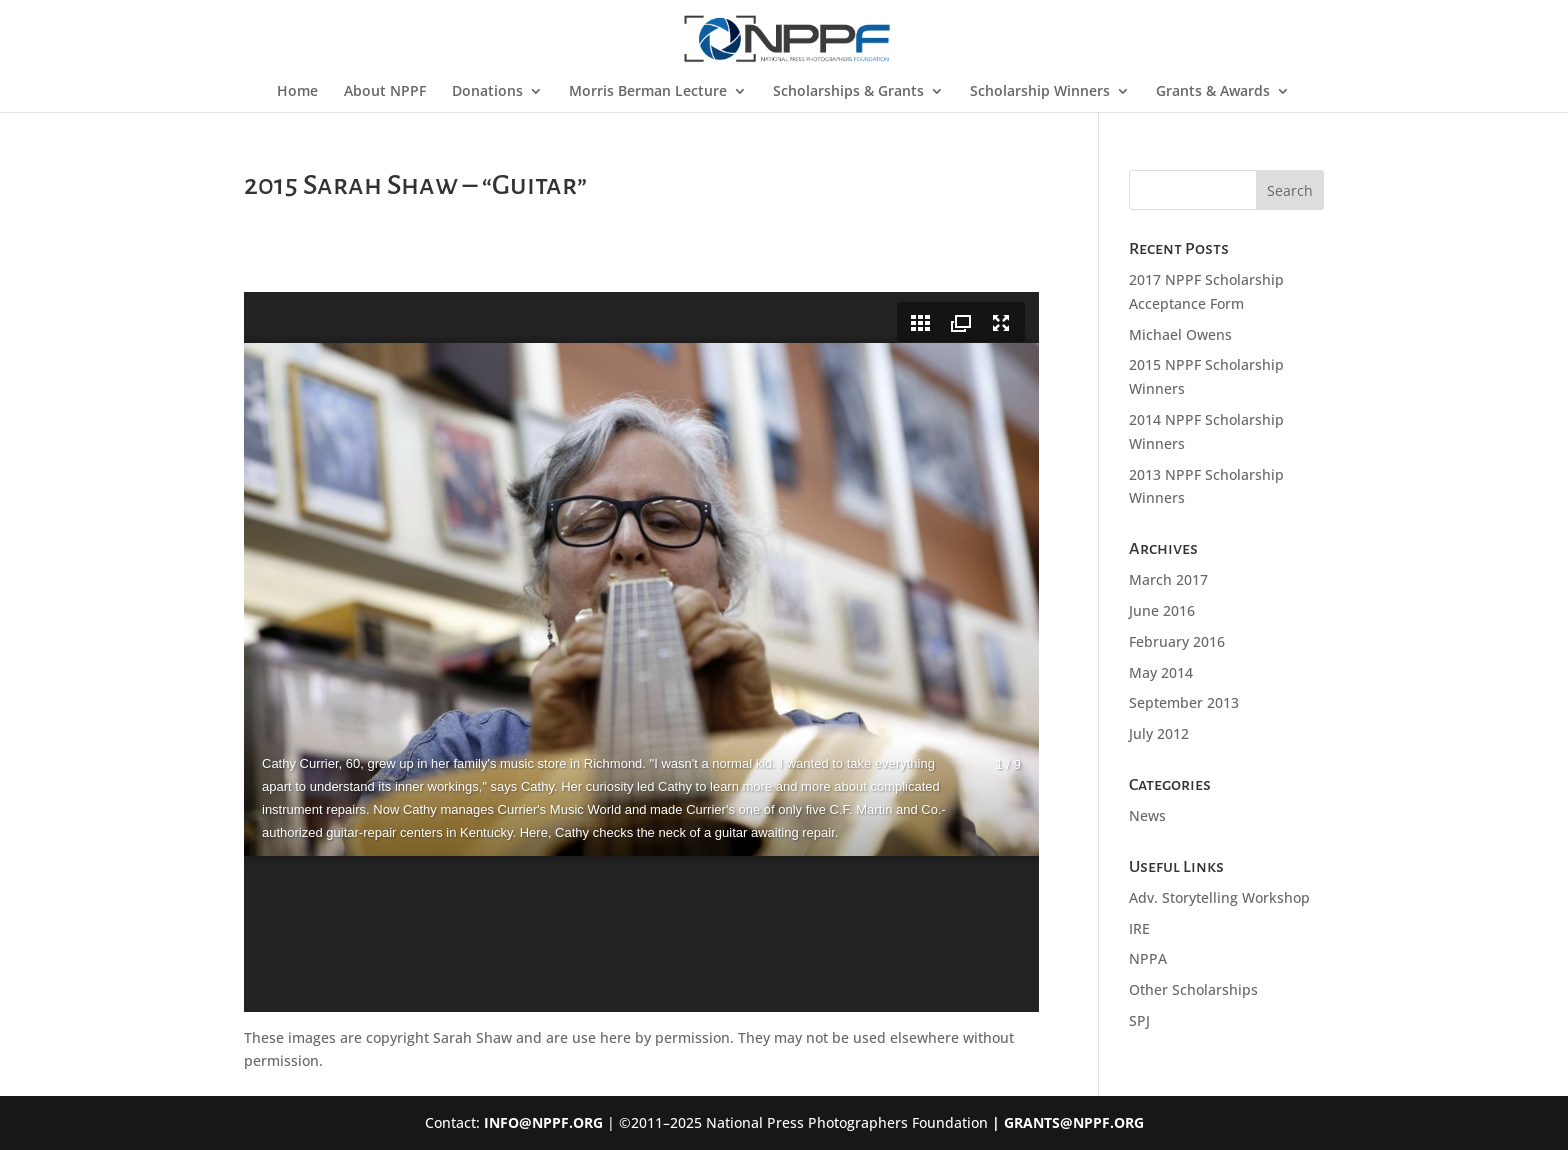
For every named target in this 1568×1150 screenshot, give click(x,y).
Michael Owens (1180, 334)
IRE (1139, 928)
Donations (487, 92)
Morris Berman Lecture (648, 92)
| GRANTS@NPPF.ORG (1066, 1122)
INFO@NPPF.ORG (543, 1122)
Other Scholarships (1193, 989)
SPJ (1139, 1020)
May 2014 (1161, 672)
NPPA (1148, 958)
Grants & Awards (1213, 92)
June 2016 (1162, 610)
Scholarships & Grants (848, 92)
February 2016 (1177, 641)
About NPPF (385, 92)
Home (297, 92)
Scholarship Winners (1040, 92)
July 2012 (1159, 733)
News (1147, 815)
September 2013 (1184, 702)
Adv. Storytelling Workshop (1219, 897)
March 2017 (1168, 579)
